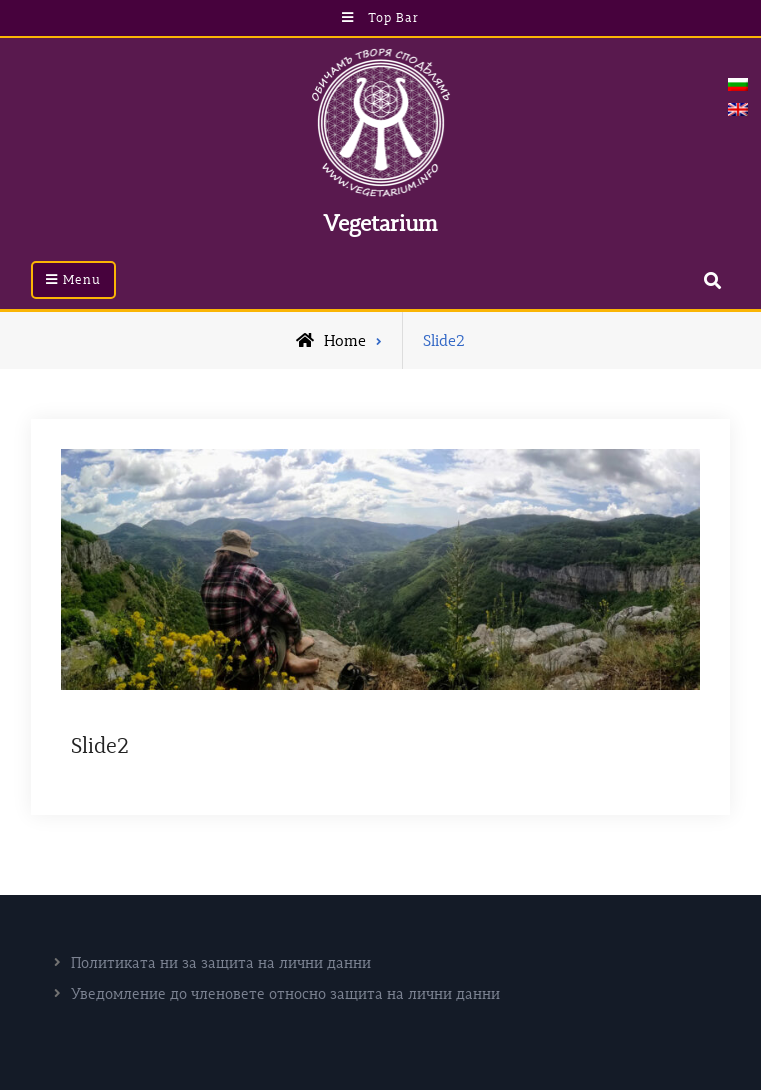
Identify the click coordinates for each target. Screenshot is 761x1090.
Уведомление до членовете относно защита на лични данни (285, 993)
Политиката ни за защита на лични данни (221, 962)
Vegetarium (380, 222)
